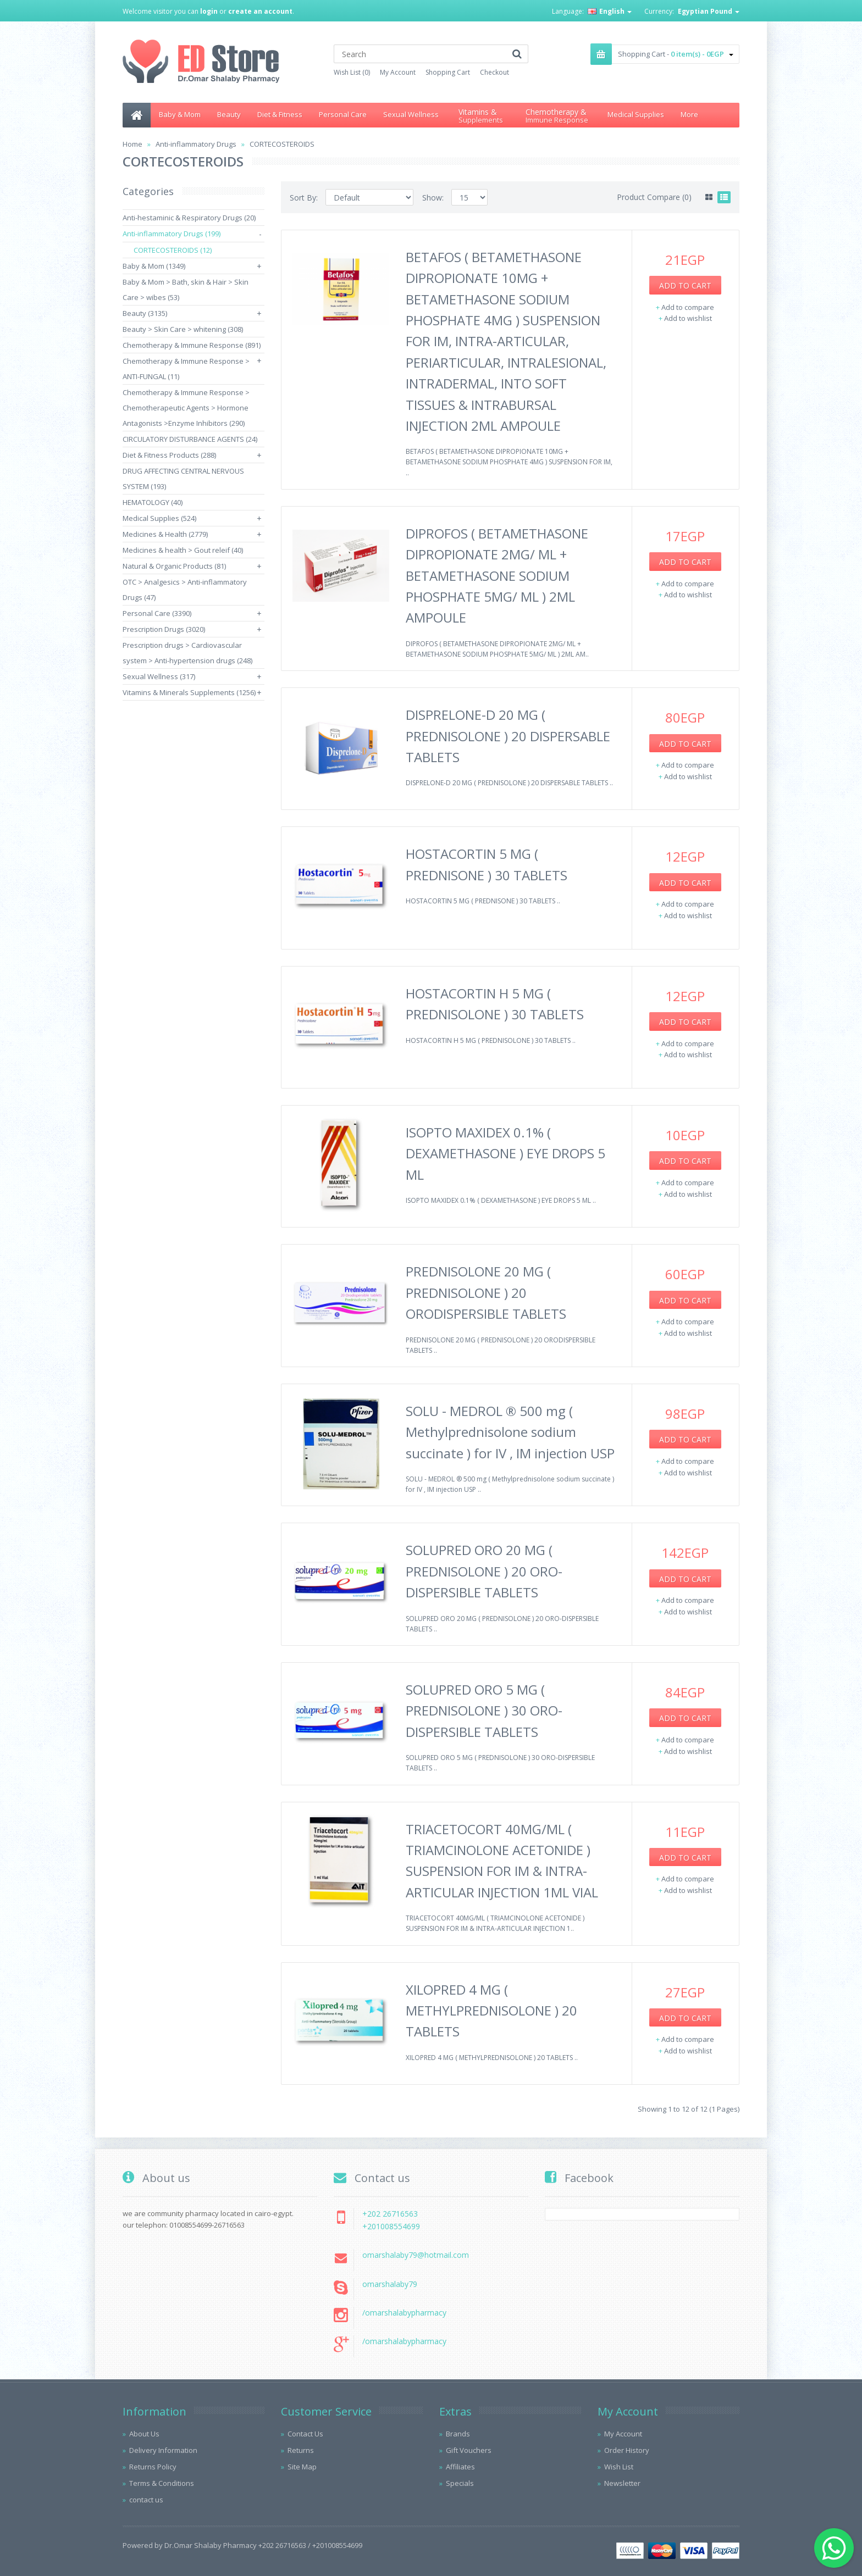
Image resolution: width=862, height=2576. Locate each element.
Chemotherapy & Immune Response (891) (192, 345)
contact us (146, 2500)
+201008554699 (391, 2226)
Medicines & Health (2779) (165, 534)
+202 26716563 (390, 2213)
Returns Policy (152, 2467)
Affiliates (460, 2467)
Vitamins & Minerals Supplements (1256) (189, 692)
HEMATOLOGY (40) (153, 502)
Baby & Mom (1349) (154, 266)
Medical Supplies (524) (159, 518)
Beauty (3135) (145, 313)
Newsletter (622, 2483)
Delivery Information (163, 2450)
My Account (398, 72)
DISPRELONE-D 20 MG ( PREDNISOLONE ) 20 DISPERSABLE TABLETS (508, 736)
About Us (144, 2434)
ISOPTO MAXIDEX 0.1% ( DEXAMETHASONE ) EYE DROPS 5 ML (505, 1153)
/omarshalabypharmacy (404, 2312)
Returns (301, 2450)
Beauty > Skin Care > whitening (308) (183, 329)
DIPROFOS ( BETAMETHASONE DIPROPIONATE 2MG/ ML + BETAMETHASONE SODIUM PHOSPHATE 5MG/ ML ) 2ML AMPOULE (497, 575)
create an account (260, 11)
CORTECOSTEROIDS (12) (173, 250)
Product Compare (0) (654, 197)
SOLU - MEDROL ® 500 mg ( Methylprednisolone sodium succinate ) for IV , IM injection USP (510, 1432)
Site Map (302, 2467)
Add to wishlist (688, 318)
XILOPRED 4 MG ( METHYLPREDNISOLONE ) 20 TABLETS (491, 2010)
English (610, 11)
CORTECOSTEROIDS (282, 144)
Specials (460, 2483)
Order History (626, 2450)
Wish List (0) (352, 72)
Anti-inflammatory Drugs (196, 144)
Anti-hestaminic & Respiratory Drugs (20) (189, 218)
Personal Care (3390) (157, 613)
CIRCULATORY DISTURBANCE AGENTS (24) (190, 439)
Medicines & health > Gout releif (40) (183, 550)
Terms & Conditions (161, 2483)
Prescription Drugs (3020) (164, 629)
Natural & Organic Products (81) (174, 566)
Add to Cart (685, 285)
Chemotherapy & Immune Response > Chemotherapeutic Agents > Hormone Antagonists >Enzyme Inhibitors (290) (186, 407)
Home (132, 144)
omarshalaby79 (389, 2284)
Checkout (494, 72)
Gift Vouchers (468, 2450)
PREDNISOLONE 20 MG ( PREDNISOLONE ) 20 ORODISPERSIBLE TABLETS (486, 1292)
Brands (458, 2434)
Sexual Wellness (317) (159, 676)
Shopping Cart (448, 72)
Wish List (618, 2467)
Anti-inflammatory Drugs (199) (171, 233)
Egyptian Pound (708, 11)
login (209, 11)
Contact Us (305, 2434)
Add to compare (687, 307)
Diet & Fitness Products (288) (169, 455)
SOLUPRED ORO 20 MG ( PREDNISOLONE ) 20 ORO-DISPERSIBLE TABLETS (484, 1571)
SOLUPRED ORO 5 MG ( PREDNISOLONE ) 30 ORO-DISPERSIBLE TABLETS (484, 1710)
